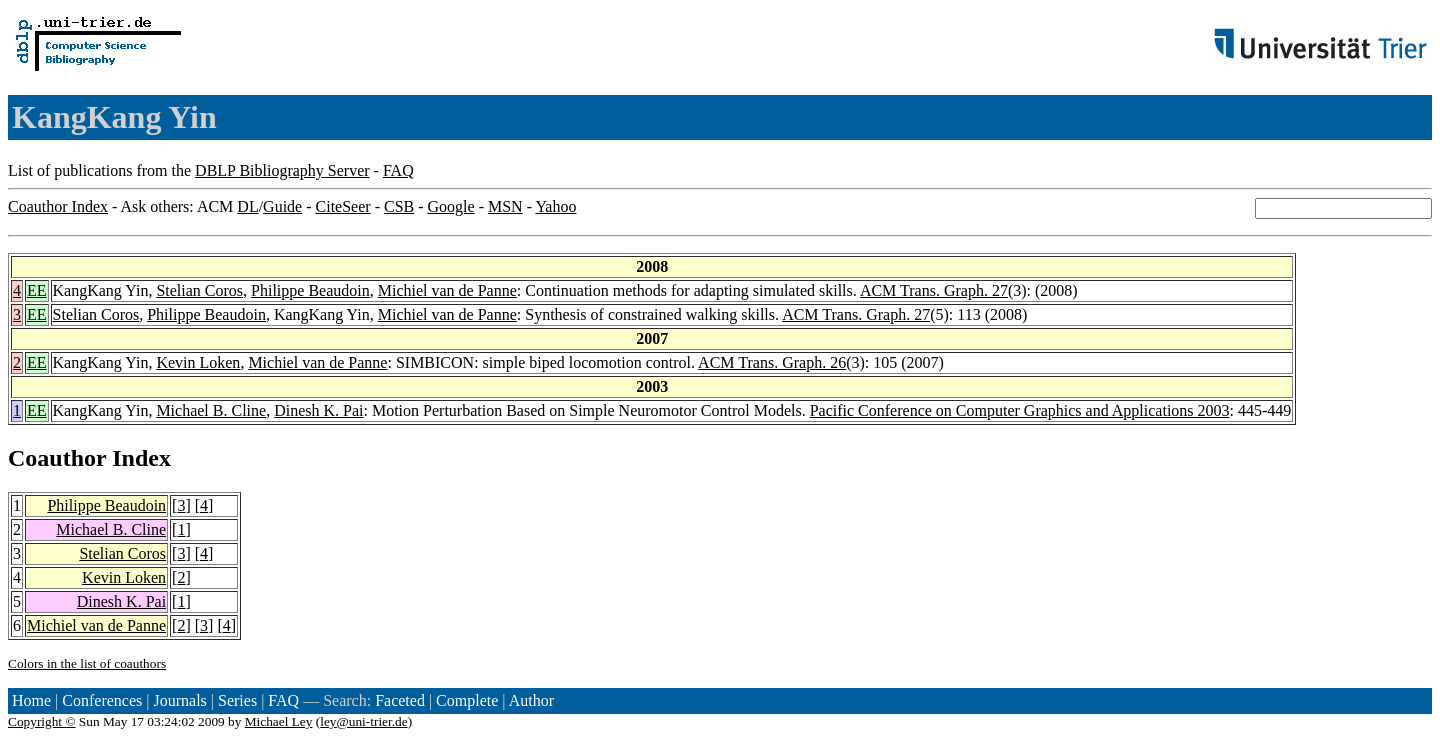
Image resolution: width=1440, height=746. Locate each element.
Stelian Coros (199, 290)
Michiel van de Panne (447, 290)
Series (237, 700)
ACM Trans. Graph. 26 (772, 362)
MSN (505, 206)
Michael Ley (279, 721)
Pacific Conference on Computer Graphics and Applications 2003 (1020, 410)
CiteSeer (343, 206)
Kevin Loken (198, 362)
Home (31, 700)
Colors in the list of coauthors (87, 663)
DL (247, 206)
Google (451, 206)
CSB (399, 206)
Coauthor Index (58, 206)
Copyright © (42, 721)
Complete (467, 700)
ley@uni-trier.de (363, 721)
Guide (282, 206)
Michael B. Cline (211, 410)
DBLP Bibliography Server (282, 170)
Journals (179, 700)
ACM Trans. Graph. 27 (934, 290)
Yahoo (555, 206)
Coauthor (57, 458)
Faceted (400, 700)
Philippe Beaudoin (310, 290)
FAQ (398, 170)
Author (531, 700)
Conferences (102, 700)
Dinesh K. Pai (318, 410)
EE (37, 290)
